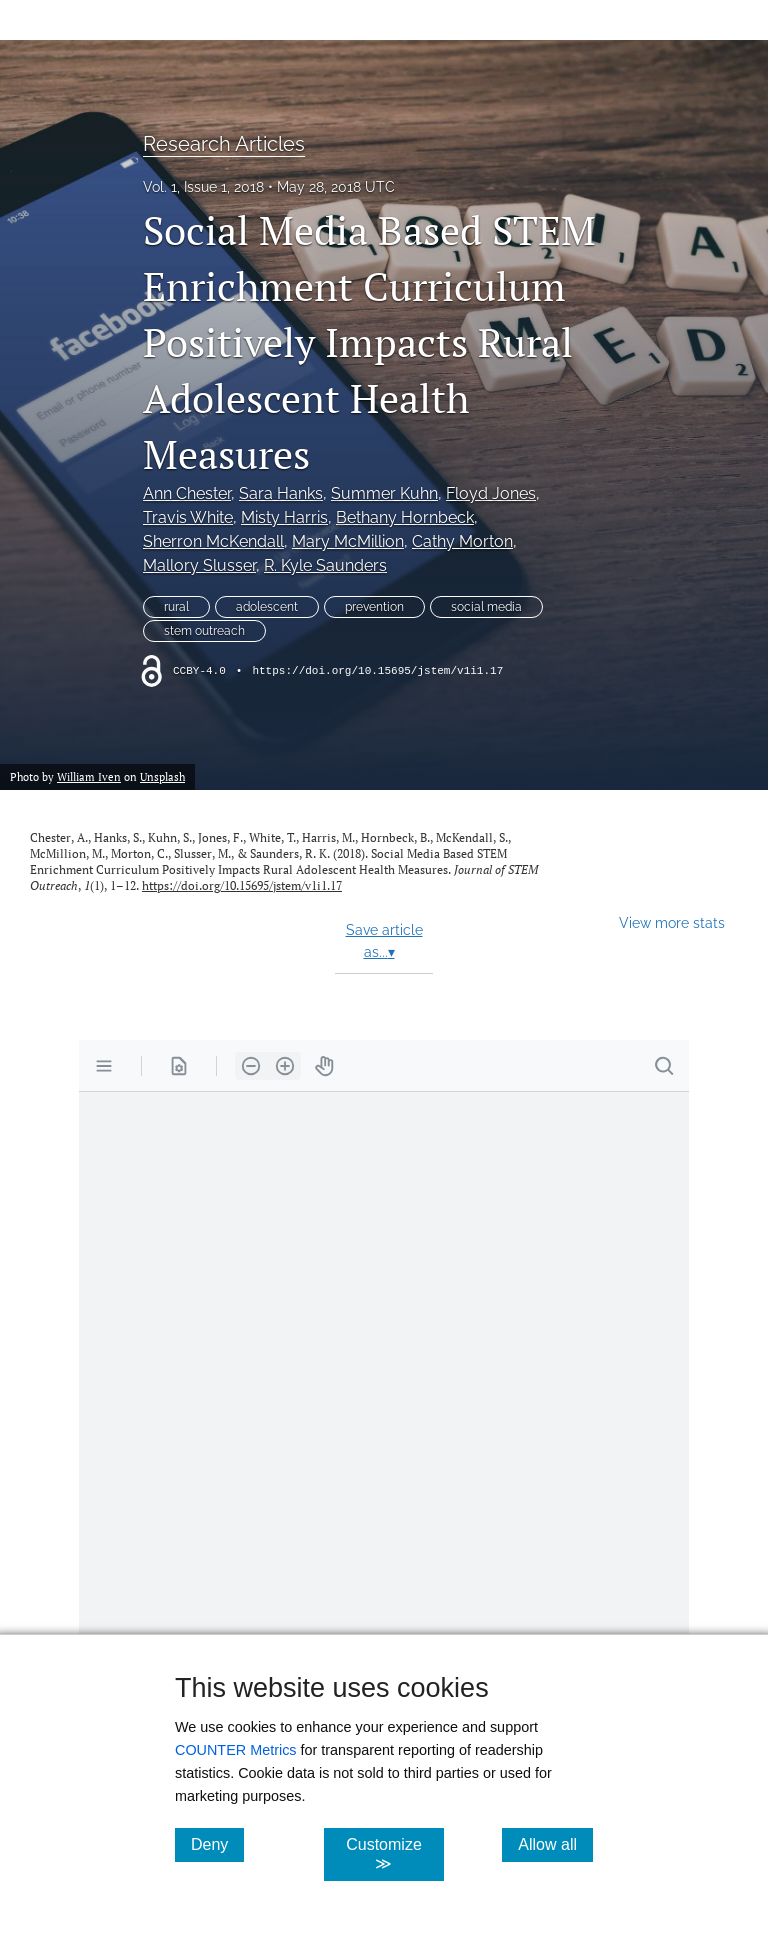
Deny (217, 1844)
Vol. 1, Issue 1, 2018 (203, 187)
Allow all (555, 1844)
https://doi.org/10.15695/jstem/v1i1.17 (377, 671)
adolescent (267, 607)
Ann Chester (187, 493)
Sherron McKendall (213, 541)
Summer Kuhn (384, 493)
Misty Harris (284, 517)
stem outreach (204, 631)
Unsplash (162, 776)
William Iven (89, 776)
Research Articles (224, 144)
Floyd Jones (491, 493)
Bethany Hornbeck (405, 517)
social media (486, 607)
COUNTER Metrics (236, 1750)
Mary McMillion (348, 541)
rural (176, 607)
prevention (374, 607)
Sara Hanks (281, 493)
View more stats (672, 922)
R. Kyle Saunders (325, 565)
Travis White (188, 517)
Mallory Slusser (199, 565)
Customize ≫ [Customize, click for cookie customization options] (394, 1854)
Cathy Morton (462, 541)
